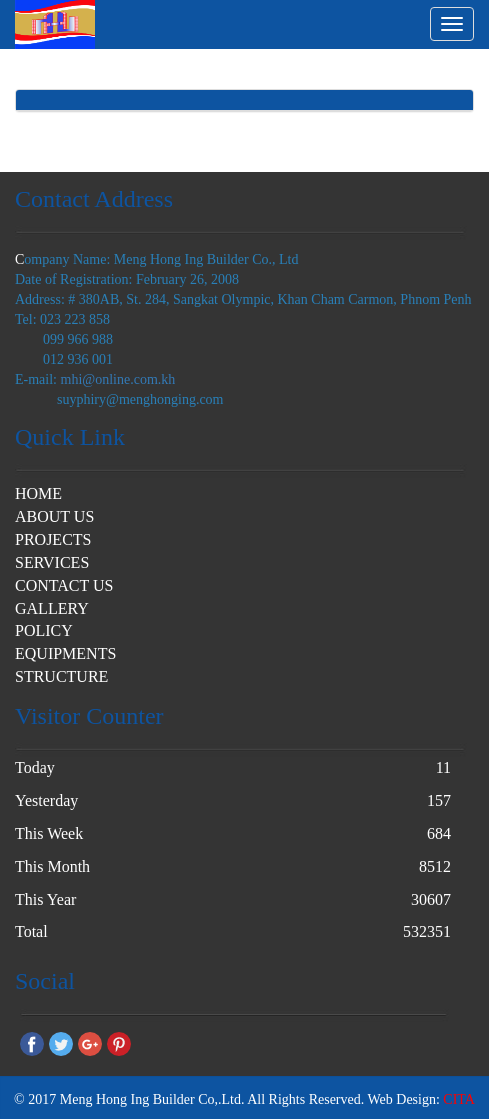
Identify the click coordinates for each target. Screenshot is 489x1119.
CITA (459, 1099)
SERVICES (52, 562)
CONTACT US (64, 585)
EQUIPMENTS (65, 653)
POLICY (44, 630)
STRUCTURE (61, 676)
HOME (38, 493)
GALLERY (52, 608)
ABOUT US (54, 516)
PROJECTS (53, 539)
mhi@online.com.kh (118, 379)
